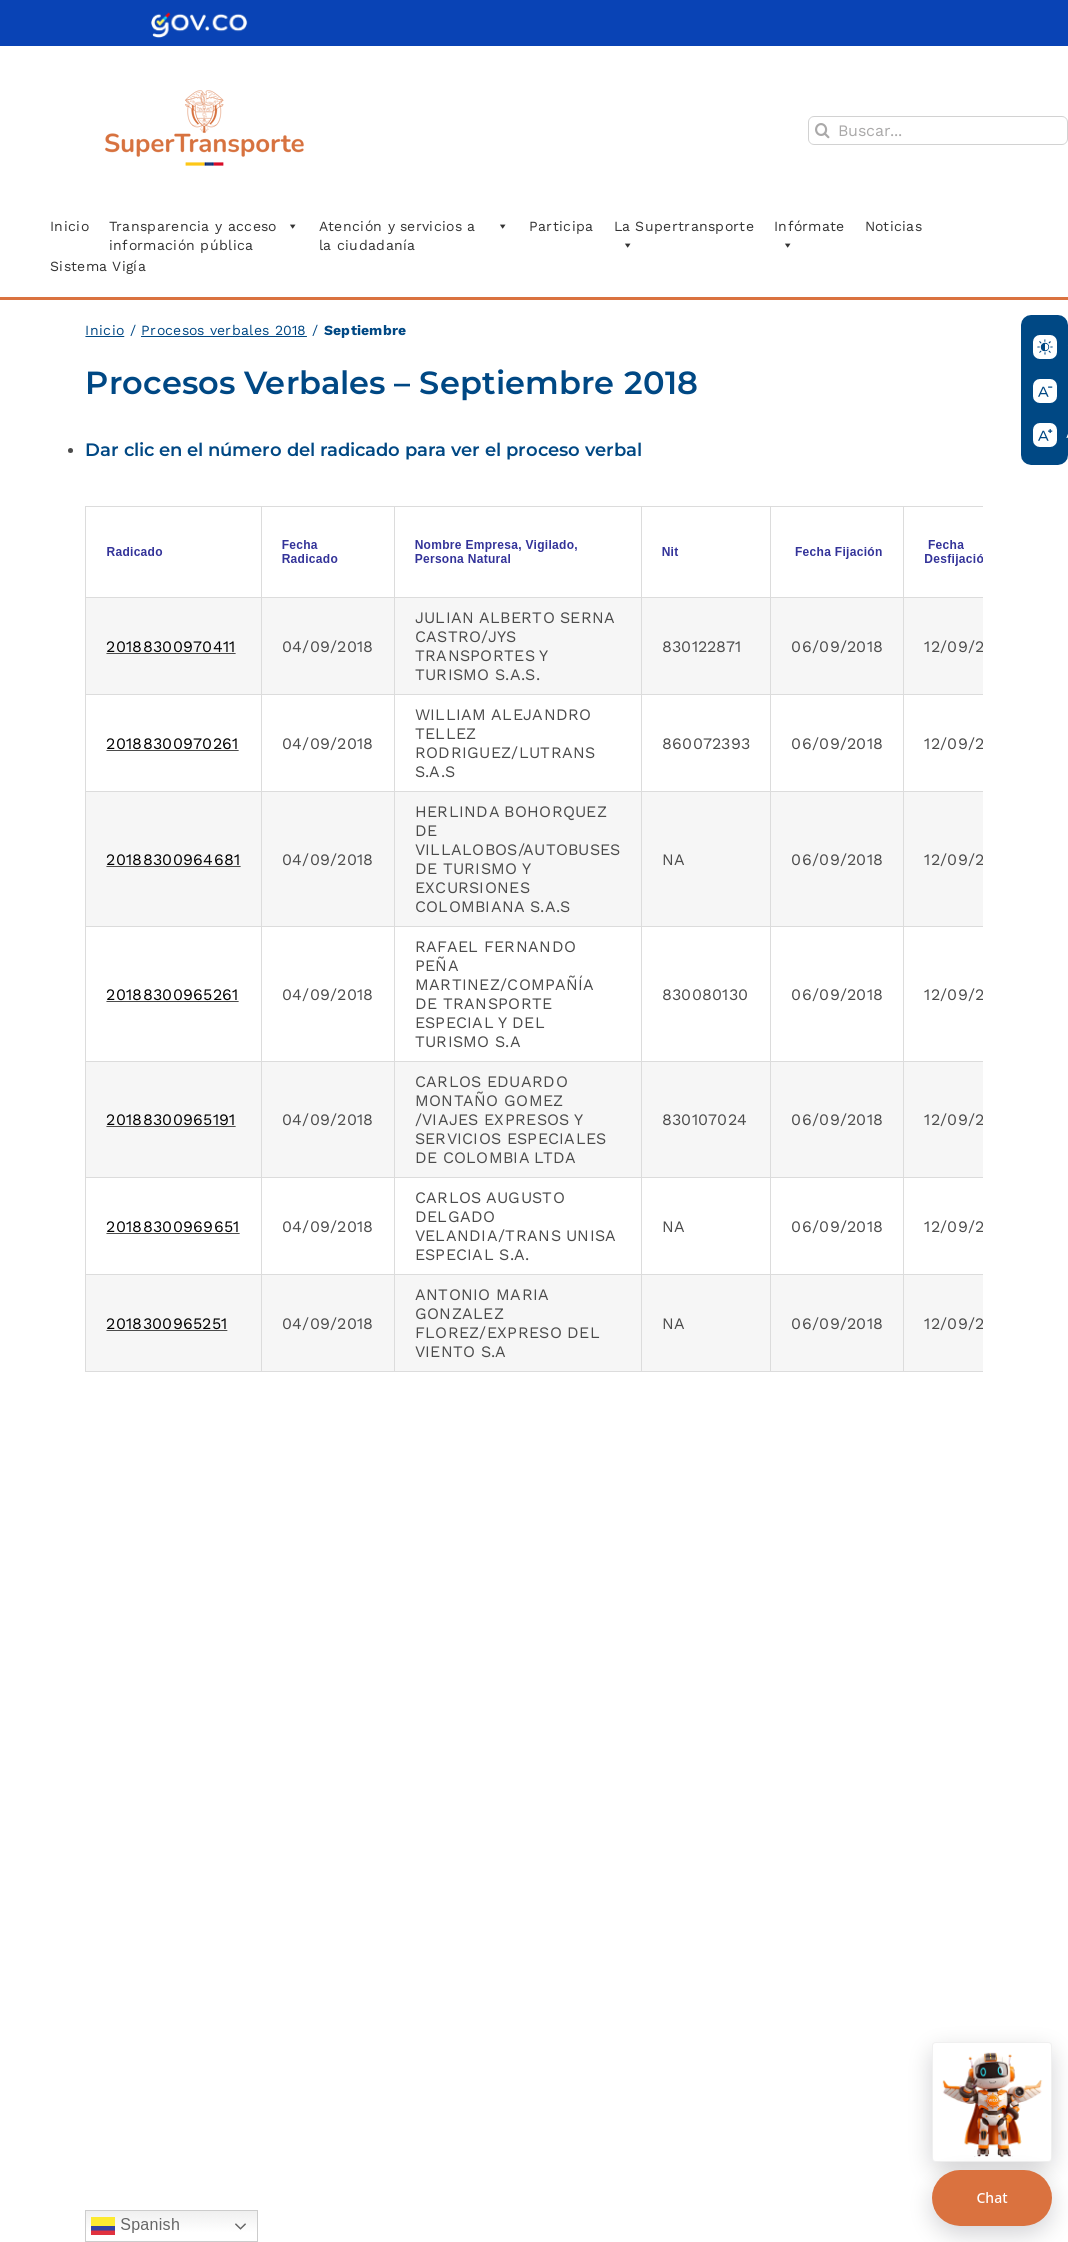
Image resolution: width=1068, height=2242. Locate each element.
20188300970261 (172, 743)
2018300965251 (166, 1323)
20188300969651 (172, 1226)
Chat (991, 2197)
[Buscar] (822, 130)
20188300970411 (170, 646)
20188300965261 (172, 994)
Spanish (135, 2226)
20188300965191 (170, 1119)
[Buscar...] (938, 130)
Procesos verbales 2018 (224, 330)
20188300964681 (173, 859)
